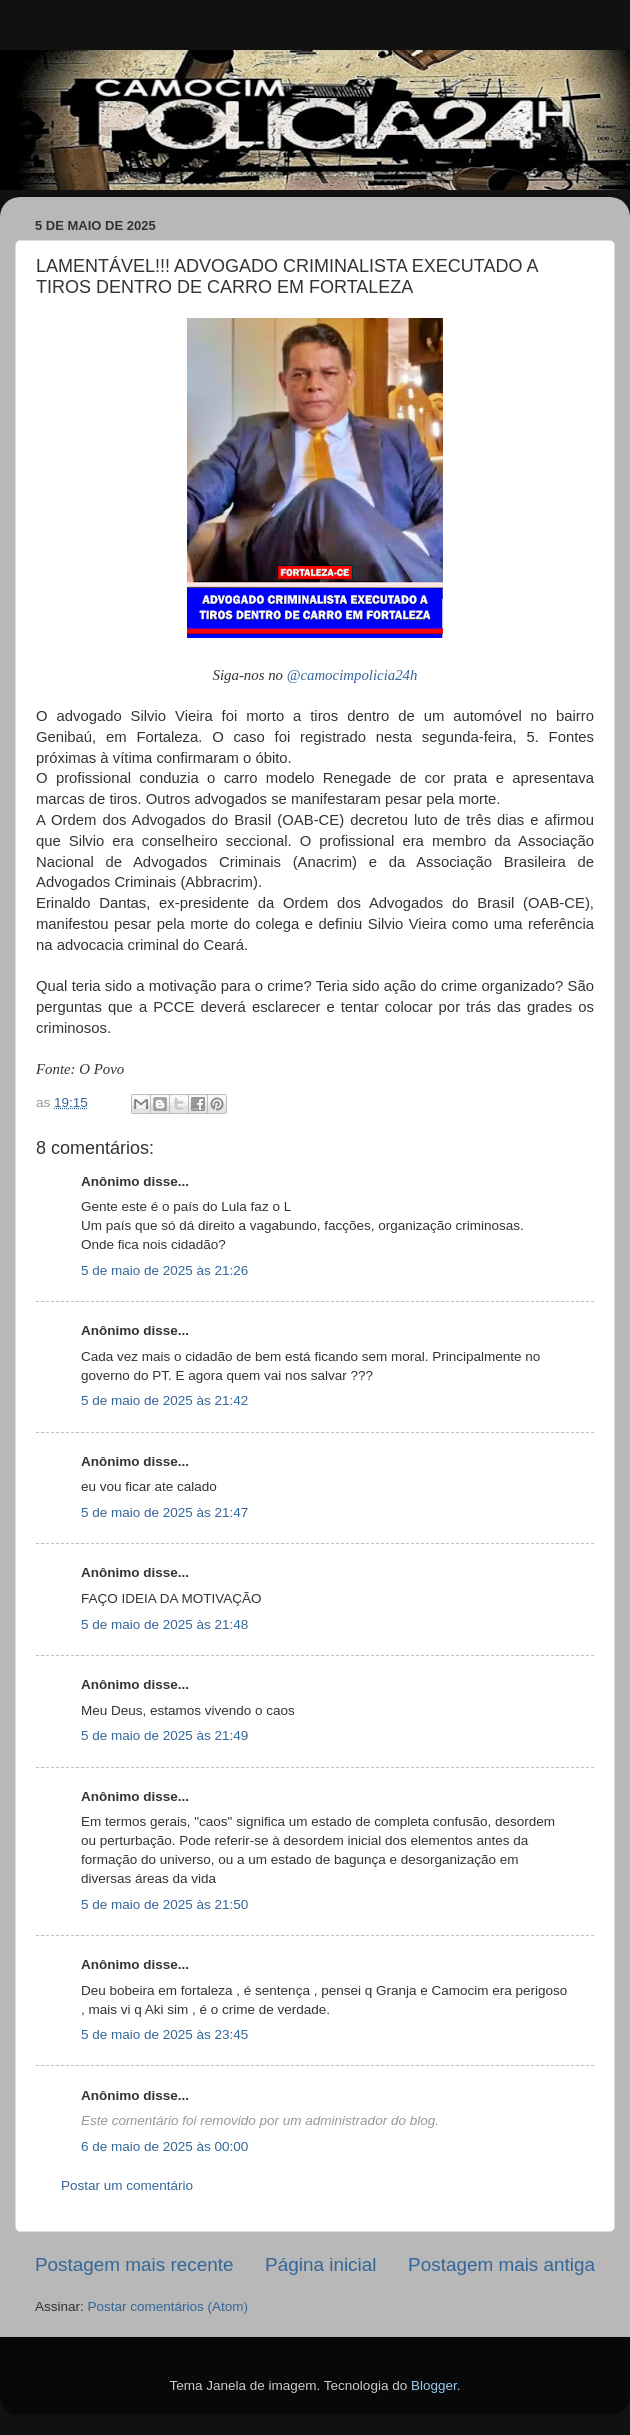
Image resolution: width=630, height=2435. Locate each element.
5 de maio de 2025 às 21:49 (164, 1735)
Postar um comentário (127, 2185)
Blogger (434, 2385)
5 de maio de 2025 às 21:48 (164, 1624)
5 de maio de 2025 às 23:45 (164, 2034)
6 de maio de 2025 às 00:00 (164, 2146)
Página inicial (320, 2264)
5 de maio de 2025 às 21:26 (164, 1270)
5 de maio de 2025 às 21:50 (164, 1904)
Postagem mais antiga (501, 2264)
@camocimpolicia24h (352, 675)
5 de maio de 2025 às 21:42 (164, 1400)
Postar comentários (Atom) (168, 2306)
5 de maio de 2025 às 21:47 (164, 1512)
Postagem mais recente (134, 2264)
